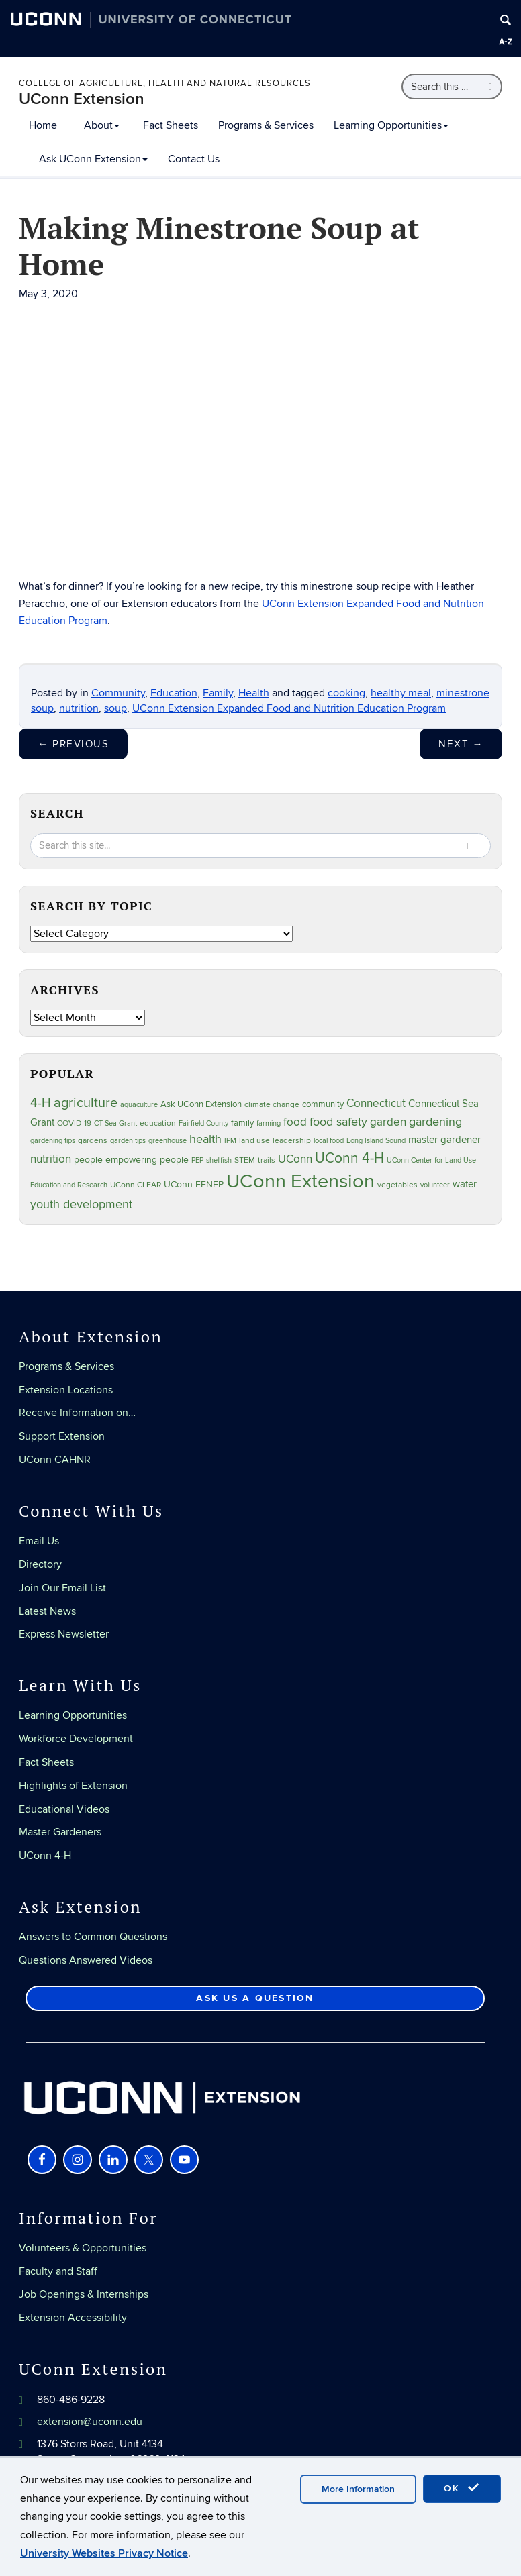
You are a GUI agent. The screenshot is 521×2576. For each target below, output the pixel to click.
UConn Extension (81, 99)
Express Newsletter (64, 1634)
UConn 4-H (45, 1855)
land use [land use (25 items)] (254, 1140)
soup (115, 708)
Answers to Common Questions (93, 1936)
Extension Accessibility (73, 2317)
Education (173, 693)
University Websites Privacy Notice (104, 2553)
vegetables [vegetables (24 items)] (397, 1184)
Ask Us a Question (255, 1998)
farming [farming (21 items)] (268, 1123)
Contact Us (194, 159)
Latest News (47, 1611)
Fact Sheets (170, 125)
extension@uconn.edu (89, 2421)
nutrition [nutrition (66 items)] (50, 1159)
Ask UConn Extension (93, 159)
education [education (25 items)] (158, 1123)
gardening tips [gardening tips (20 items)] (52, 1140)
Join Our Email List (62, 1588)
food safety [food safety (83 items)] (338, 1121)
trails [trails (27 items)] (266, 1160)
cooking (346, 693)
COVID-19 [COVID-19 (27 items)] (74, 1123)
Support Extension (62, 1436)
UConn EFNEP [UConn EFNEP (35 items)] (194, 1184)
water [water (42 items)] (465, 1184)
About (102, 125)
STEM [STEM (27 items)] (244, 1160)
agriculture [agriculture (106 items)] (85, 1103)
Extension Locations (66, 1390)
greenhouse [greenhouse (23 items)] (167, 1140)
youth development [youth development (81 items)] (81, 1204)
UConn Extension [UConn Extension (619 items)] (300, 1181)
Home (43, 125)
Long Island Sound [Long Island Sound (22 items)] (376, 1140)
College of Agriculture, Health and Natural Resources (165, 83)
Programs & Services (266, 125)
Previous (73, 744)
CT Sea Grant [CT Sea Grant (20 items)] (115, 1123)
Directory (40, 1564)
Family (218, 693)
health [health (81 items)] (205, 1139)
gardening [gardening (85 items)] (435, 1121)
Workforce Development (76, 1739)
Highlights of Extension (73, 1785)
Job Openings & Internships (83, 2294)
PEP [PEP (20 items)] (197, 1160)
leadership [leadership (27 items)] (292, 1141)
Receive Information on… (77, 1412)
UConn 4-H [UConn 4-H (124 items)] (349, 1158)
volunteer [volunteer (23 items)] (435, 1185)
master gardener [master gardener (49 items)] (444, 1140)
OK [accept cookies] (462, 2488)
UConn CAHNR (55, 1459)
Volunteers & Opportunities (82, 2248)
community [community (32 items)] (323, 1104)
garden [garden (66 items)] (388, 1122)
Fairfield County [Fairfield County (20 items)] (203, 1123)
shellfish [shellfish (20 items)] (219, 1160)
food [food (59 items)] (295, 1122)
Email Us (39, 1541)
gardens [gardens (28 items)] (92, 1141)
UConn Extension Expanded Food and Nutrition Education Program (289, 708)
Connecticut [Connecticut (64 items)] (376, 1103)
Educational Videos (64, 1809)
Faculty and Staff (58, 2271)
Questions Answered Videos (85, 1960)
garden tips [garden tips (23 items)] (128, 1140)
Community (118, 693)
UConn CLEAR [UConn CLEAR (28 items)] (135, 1185)
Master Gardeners (60, 1832)
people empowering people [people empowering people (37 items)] (131, 1159)
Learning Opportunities (391, 125)
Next (460, 744)
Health (253, 693)
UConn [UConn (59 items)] (295, 1159)
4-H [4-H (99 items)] (40, 1103)
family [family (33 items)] (242, 1123)
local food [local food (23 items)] (329, 1140)
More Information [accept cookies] (358, 2489)
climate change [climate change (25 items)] (271, 1104)
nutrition (79, 708)
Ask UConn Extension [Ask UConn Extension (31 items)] (201, 1104)
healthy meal (401, 693)
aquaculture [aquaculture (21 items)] (139, 1104)
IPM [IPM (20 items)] (230, 1140)
